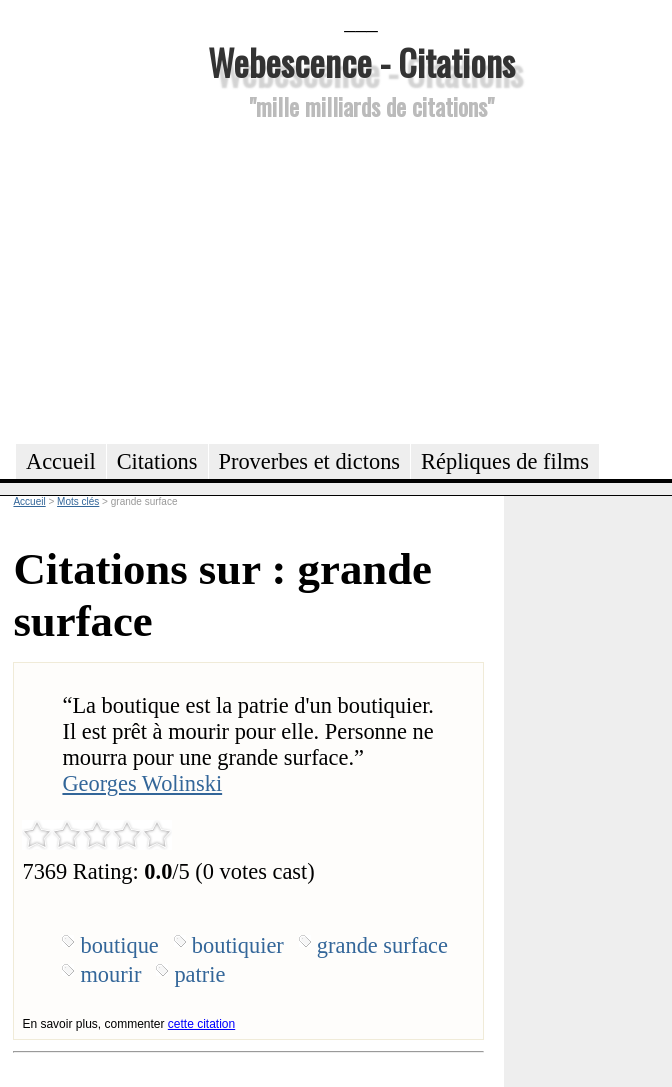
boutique (119, 945)
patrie (199, 974)
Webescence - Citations (361, 61)
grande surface (382, 945)
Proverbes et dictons (310, 461)
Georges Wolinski (142, 783)
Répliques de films (505, 461)
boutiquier (238, 945)
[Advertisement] (361, 279)
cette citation (201, 1024)
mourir (110, 974)
